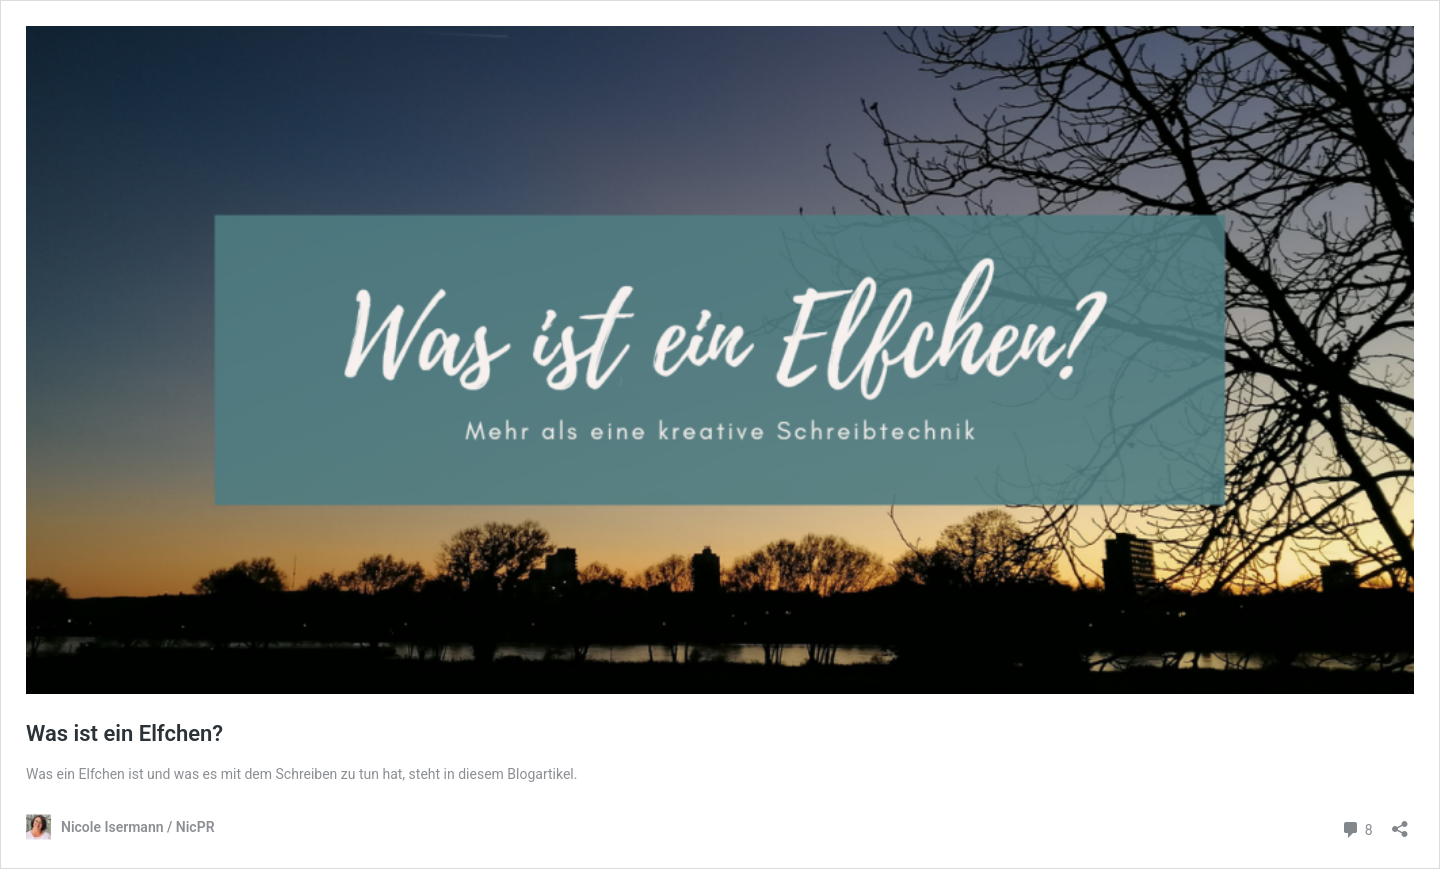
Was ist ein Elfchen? (124, 733)
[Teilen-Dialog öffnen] (1400, 822)
